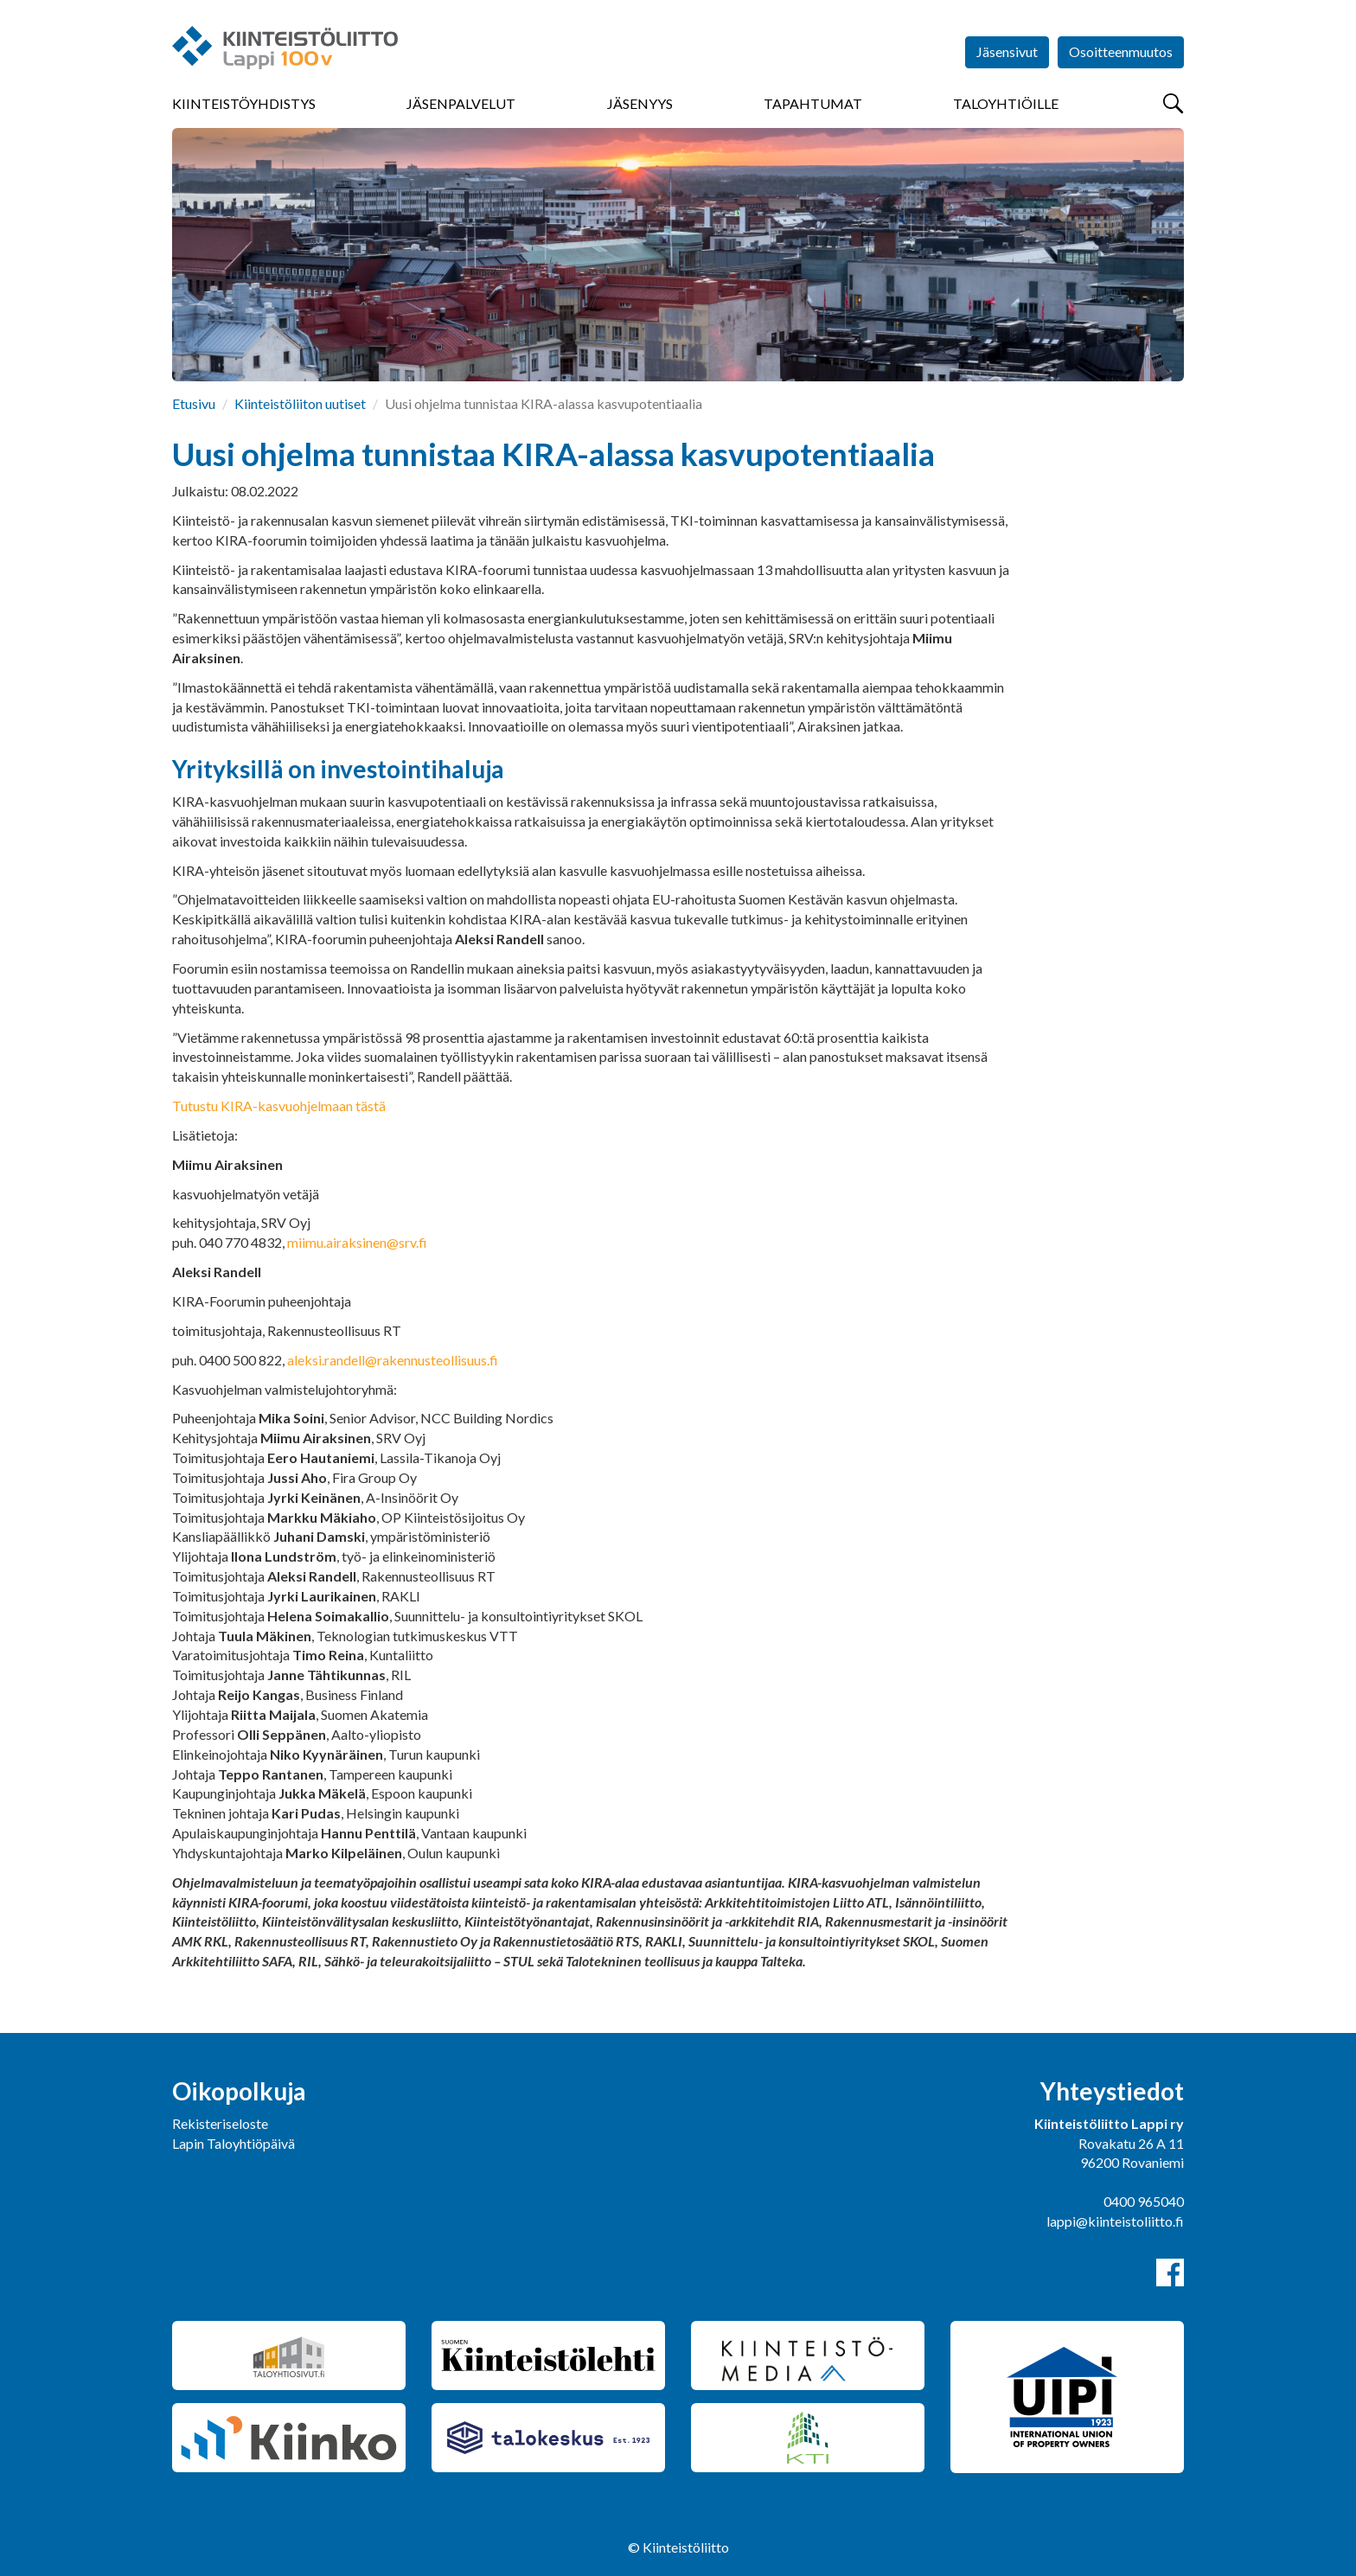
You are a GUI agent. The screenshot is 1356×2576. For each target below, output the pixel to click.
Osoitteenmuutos (1121, 51)
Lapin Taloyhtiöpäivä (233, 2143)
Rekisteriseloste (220, 2123)
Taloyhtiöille (1006, 103)
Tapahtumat (813, 103)
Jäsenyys (640, 103)
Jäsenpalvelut (460, 103)
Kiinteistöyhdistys (244, 103)
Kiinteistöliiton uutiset (300, 403)
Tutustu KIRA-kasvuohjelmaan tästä (279, 1105)
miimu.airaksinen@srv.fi (357, 1242)
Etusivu (193, 403)
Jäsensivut (1007, 51)
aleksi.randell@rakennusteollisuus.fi (392, 1360)
